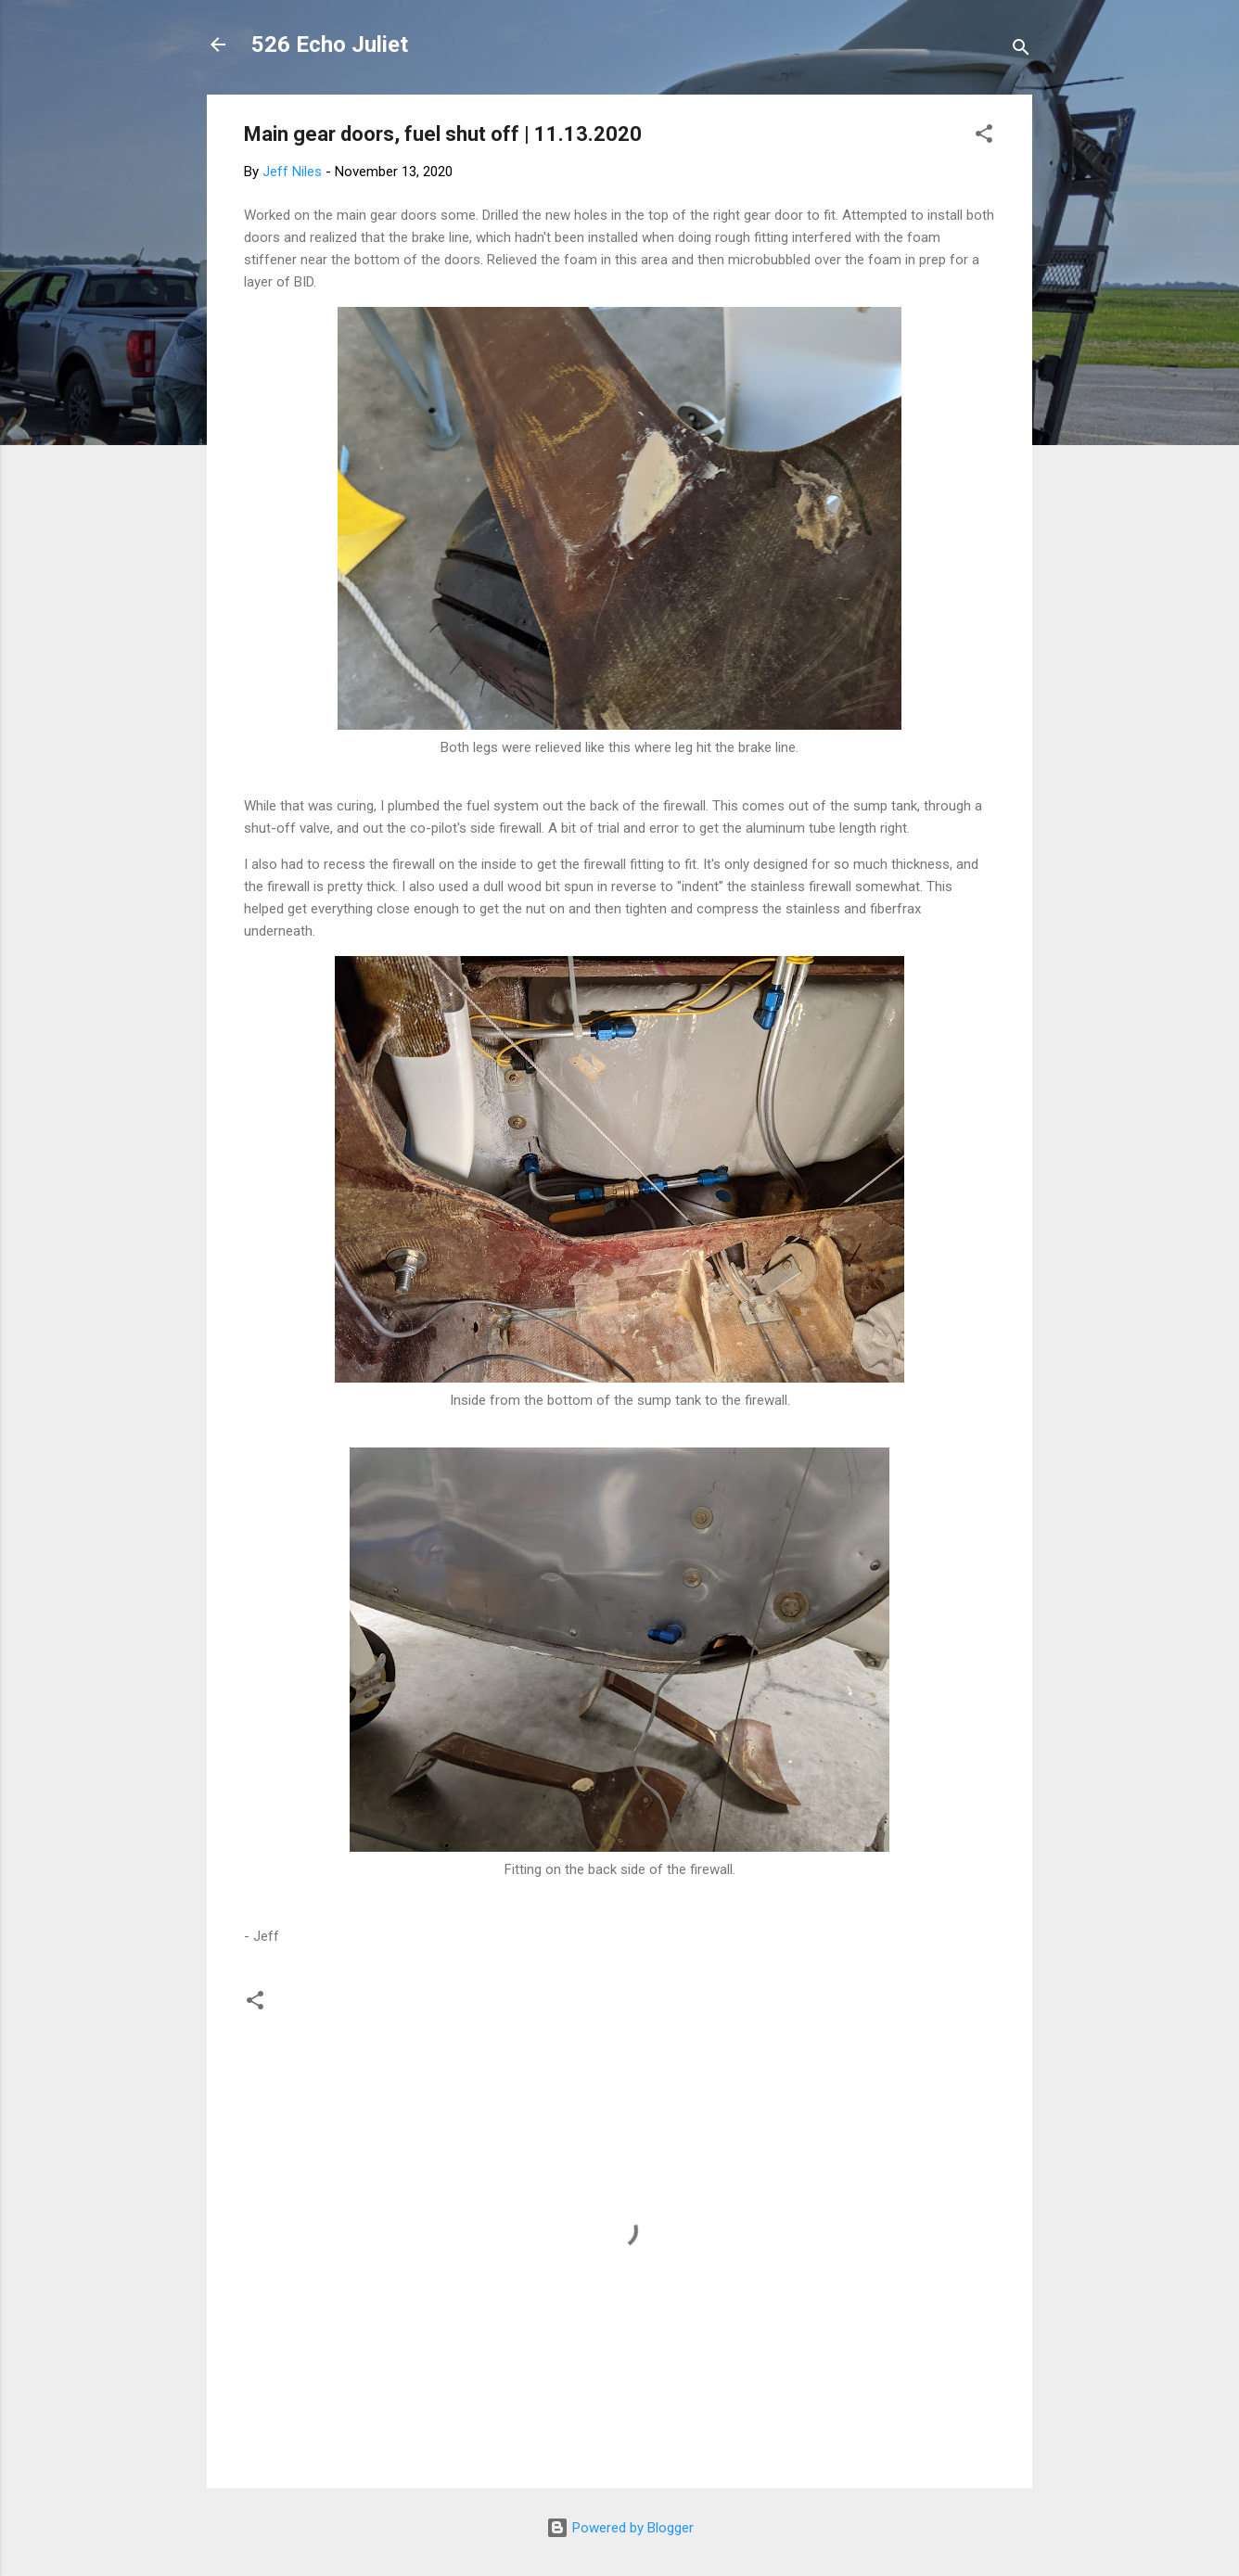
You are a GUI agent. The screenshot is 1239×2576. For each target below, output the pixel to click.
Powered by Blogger (620, 2527)
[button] (984, 136)
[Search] (1021, 50)
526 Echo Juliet (329, 44)
